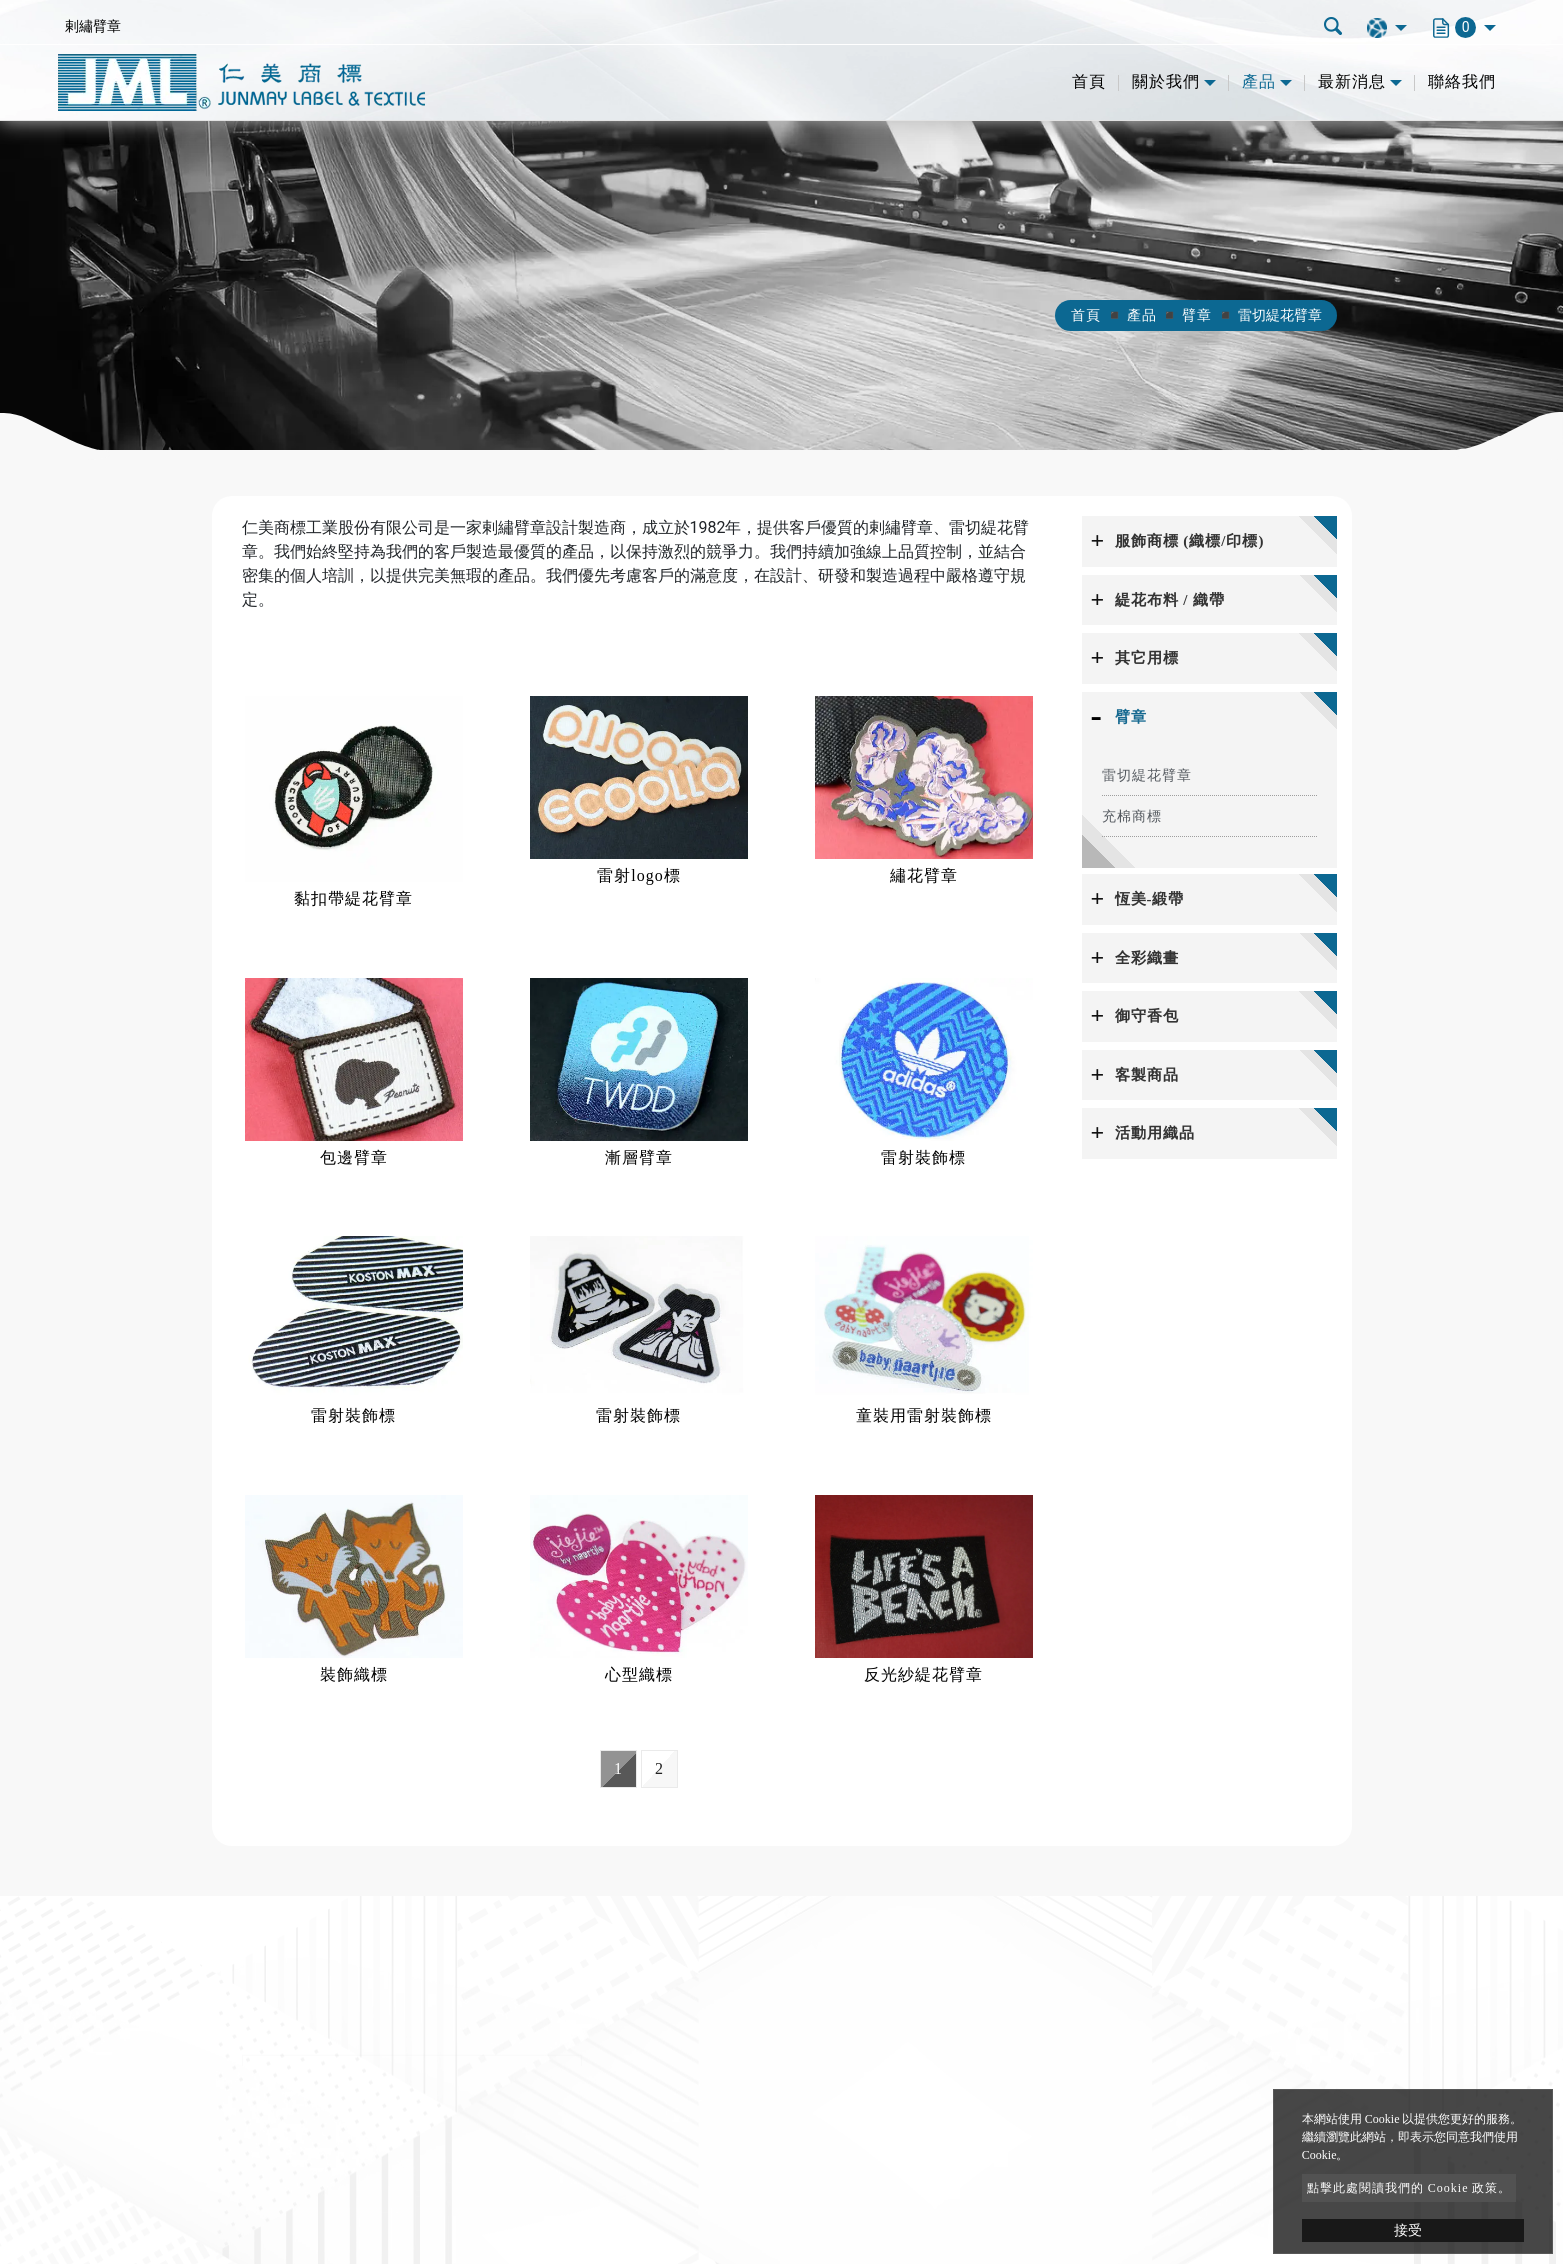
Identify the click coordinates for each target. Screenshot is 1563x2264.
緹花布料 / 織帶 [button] (1170, 600)
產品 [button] (1259, 81)
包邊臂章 (354, 1157)
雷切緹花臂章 (1147, 775)
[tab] (1209, 541)
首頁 (1089, 81)
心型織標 (639, 1674)
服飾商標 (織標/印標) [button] (1190, 541)
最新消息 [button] (1352, 81)
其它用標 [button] (1147, 658)
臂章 (1197, 315)
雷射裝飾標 (923, 1157)
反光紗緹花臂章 (923, 1674)
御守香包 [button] (1147, 1016)
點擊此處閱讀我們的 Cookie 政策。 (1409, 2188)
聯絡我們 (1462, 81)
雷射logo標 (638, 875)
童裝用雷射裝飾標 (924, 1415)
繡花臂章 (924, 875)
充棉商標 (1132, 816)
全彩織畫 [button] (1147, 958)
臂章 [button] (1131, 717)
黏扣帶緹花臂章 (353, 898)
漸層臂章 (639, 1157)
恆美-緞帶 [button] (1150, 899)
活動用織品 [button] (1155, 1133)
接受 (1408, 2230)
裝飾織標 (354, 1674)
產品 (1142, 315)
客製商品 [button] (1147, 1075)
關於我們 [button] (1166, 81)
